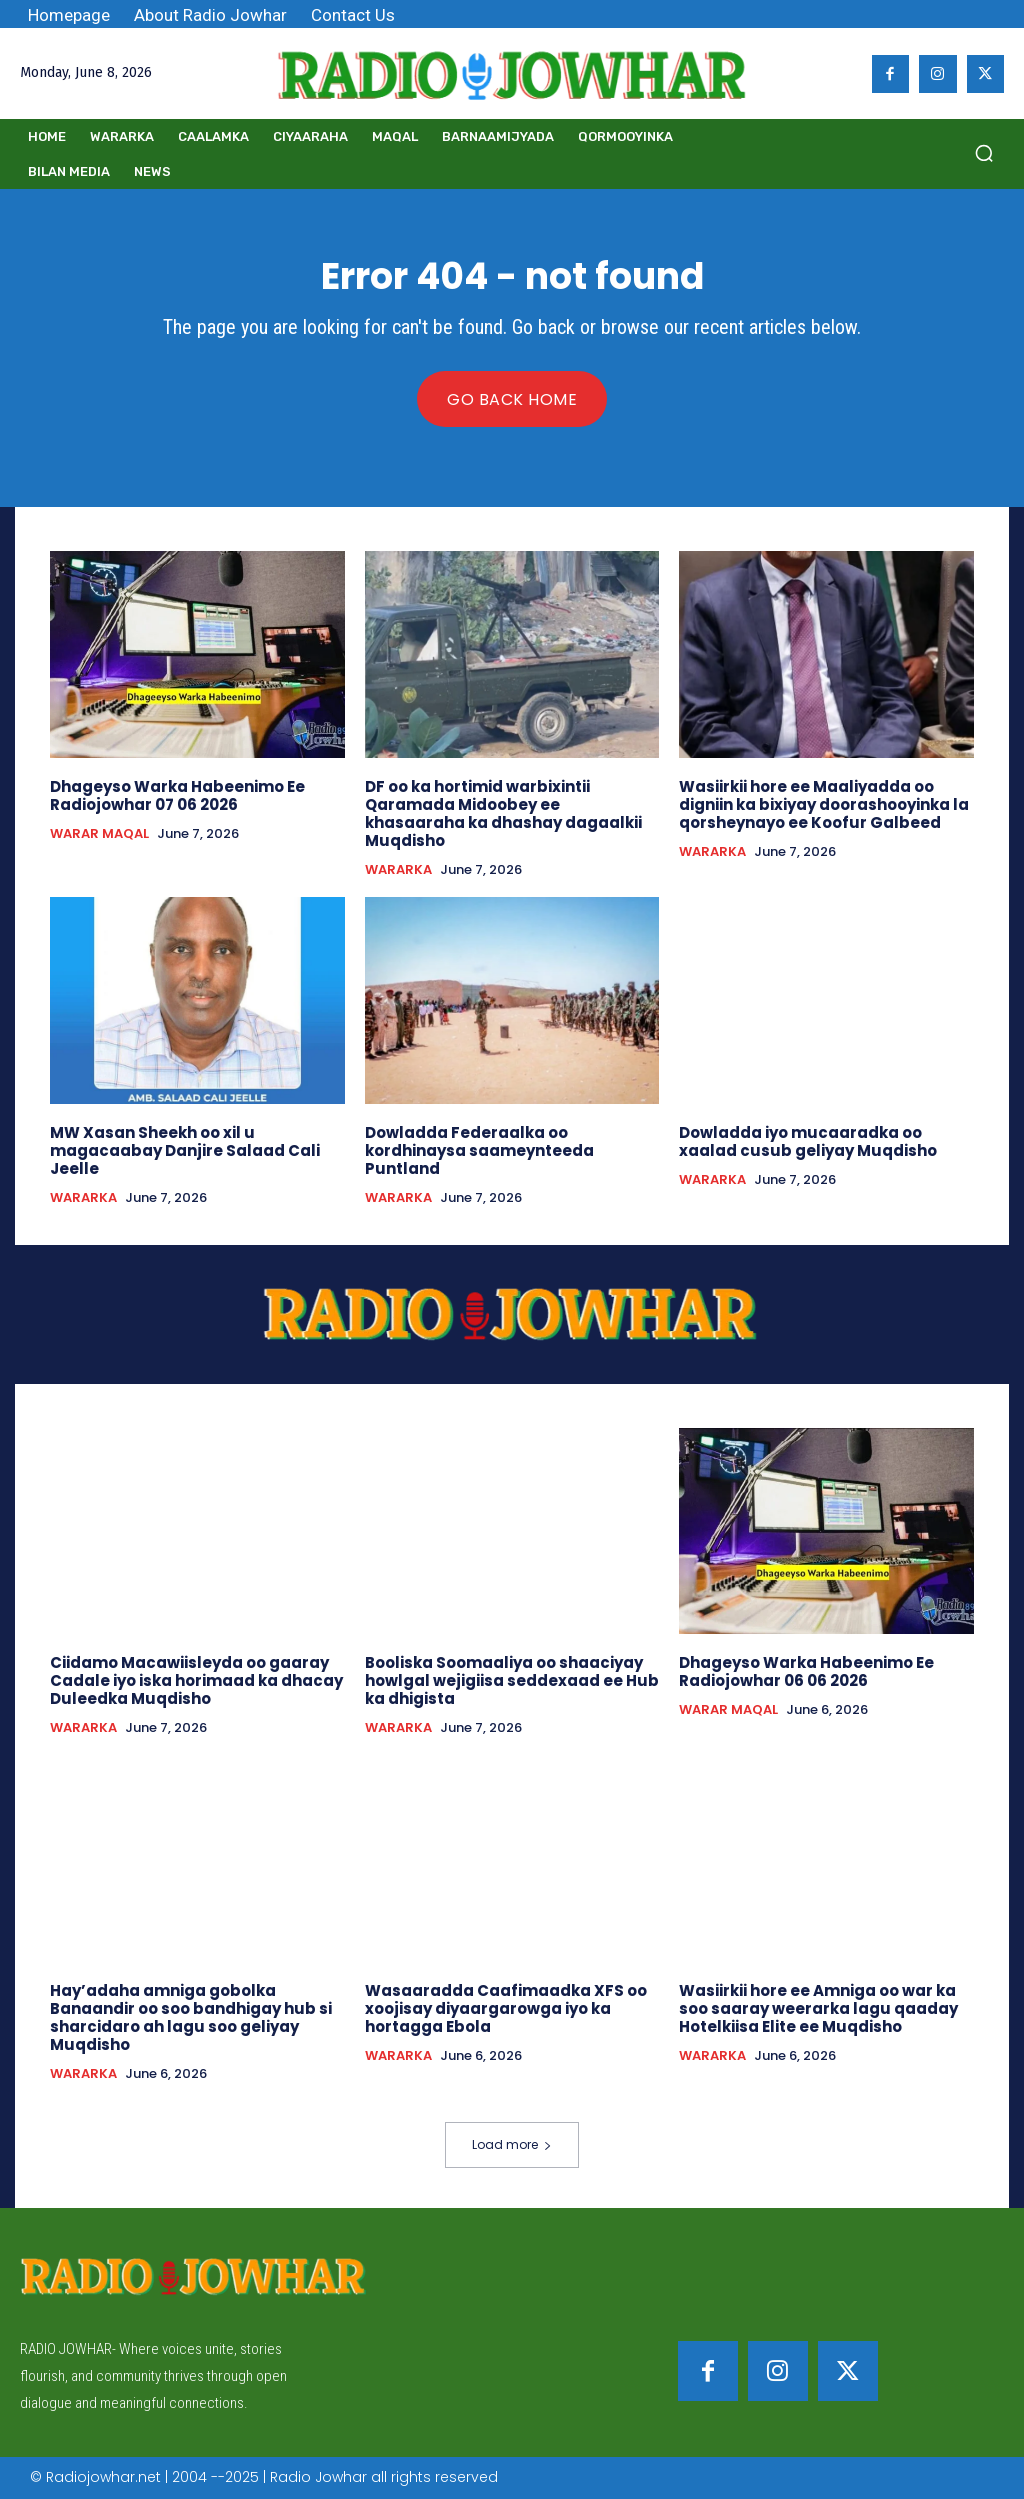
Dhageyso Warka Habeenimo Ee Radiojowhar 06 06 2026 (806, 1671)
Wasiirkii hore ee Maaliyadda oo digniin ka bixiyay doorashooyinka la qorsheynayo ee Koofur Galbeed (824, 804)
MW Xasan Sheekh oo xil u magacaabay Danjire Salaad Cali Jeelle (185, 1150)
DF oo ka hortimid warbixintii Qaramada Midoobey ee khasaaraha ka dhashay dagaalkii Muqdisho (503, 813)
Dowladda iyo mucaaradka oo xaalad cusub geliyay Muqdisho (808, 1141)
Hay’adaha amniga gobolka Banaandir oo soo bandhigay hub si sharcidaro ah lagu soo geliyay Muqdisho (191, 2017)
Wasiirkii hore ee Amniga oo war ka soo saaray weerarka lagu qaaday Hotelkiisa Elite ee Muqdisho (818, 2008)
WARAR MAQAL (99, 834)
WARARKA (398, 870)
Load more (512, 2144)
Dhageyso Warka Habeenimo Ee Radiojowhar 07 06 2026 (177, 795)
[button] (984, 153)
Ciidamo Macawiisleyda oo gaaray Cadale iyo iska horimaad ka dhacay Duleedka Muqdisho (196, 1680)
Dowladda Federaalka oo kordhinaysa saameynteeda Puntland (479, 1150)
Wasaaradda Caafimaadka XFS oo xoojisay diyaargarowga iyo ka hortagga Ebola (506, 2008)
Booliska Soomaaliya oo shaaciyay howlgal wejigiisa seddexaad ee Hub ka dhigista (512, 1680)
